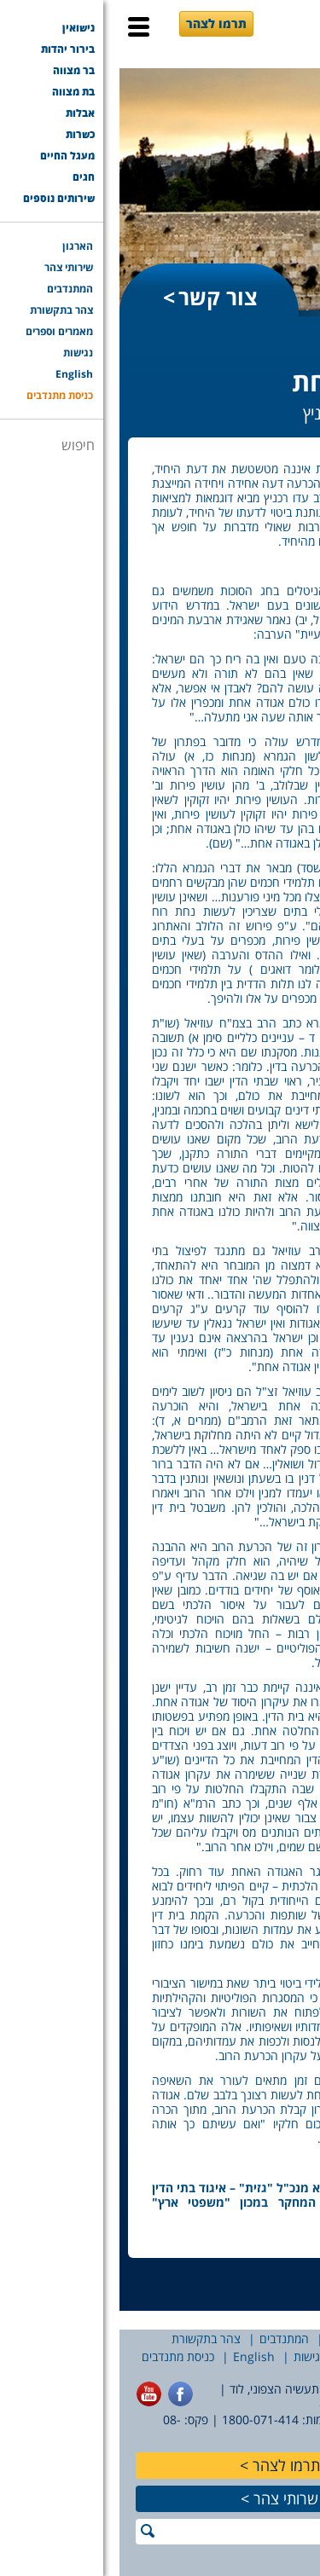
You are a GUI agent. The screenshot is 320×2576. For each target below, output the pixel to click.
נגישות (190, 2356)
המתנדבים (164, 2338)
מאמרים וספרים (260, 2356)
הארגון (296, 2338)
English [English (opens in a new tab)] (134, 2356)
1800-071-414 (140, 2419)
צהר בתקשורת (86, 2338)
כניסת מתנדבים (58, 2356)
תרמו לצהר (97, 23)
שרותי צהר (166, 2498)
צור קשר (98, 296)
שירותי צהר (235, 2338)
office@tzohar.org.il (255, 2404)
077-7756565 (275, 2419)
